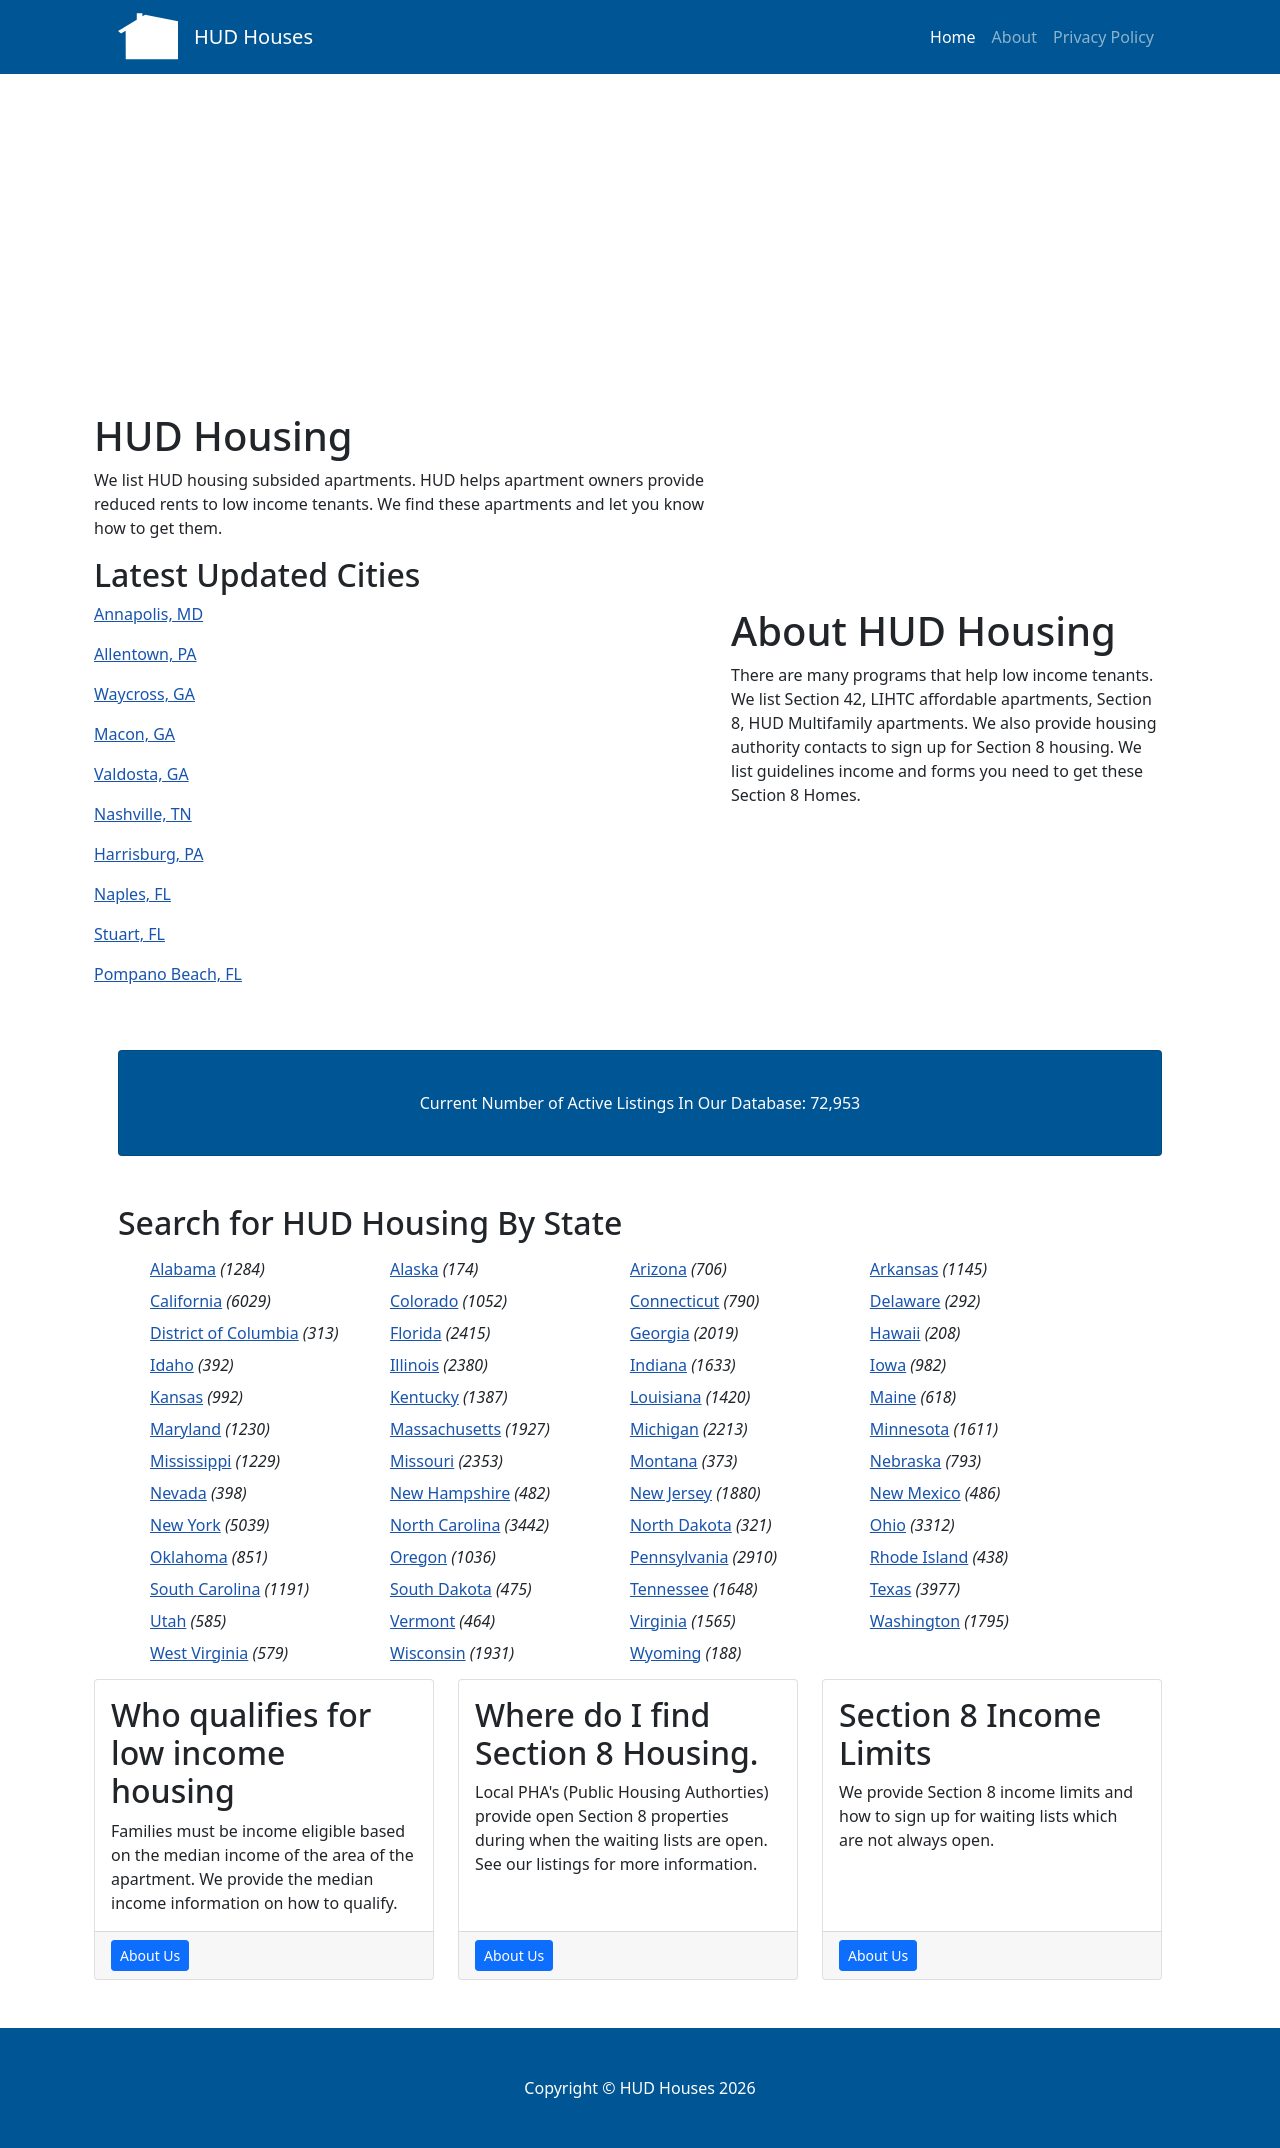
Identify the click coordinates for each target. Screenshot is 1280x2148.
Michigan (664, 1429)
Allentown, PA (145, 654)
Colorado (424, 1301)
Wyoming (666, 1653)
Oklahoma (189, 1557)
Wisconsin (428, 1653)
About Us (150, 1955)
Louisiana (666, 1397)
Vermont (422, 1621)
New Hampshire (450, 1493)
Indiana (658, 1365)
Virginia (658, 1621)
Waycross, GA (144, 694)
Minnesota (910, 1429)
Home (953, 37)
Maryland (185, 1429)
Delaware (905, 1301)
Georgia (660, 1333)
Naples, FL (132, 894)
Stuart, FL (129, 934)
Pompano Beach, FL (168, 974)
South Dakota (441, 1589)
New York (185, 1525)
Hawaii (895, 1333)
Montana (664, 1461)
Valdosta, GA (141, 774)
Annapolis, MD (148, 614)
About (1014, 37)
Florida (416, 1333)
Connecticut (675, 1301)
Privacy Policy (1103, 37)
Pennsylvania (679, 1557)
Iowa (888, 1365)
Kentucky (424, 1397)
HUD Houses (253, 36)
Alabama (183, 1269)
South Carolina (205, 1589)
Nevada (178, 1493)
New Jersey (671, 1493)
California (186, 1301)
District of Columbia (224, 1333)
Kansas (176, 1397)
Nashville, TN (143, 814)
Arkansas (904, 1269)
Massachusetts (445, 1429)
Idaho (172, 1365)
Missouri (422, 1461)
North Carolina (445, 1525)
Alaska (414, 1269)
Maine (893, 1397)
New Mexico (915, 1493)
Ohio (888, 1525)
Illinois (414, 1365)
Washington (915, 1621)
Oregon (418, 1557)
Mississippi (190, 1461)
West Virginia (199, 1653)
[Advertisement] (640, 224)
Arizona (658, 1269)
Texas (891, 1589)
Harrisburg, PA (148, 854)
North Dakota (681, 1525)
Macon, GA (134, 734)
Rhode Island (919, 1557)
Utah (168, 1621)
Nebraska (905, 1461)
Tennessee (669, 1589)
